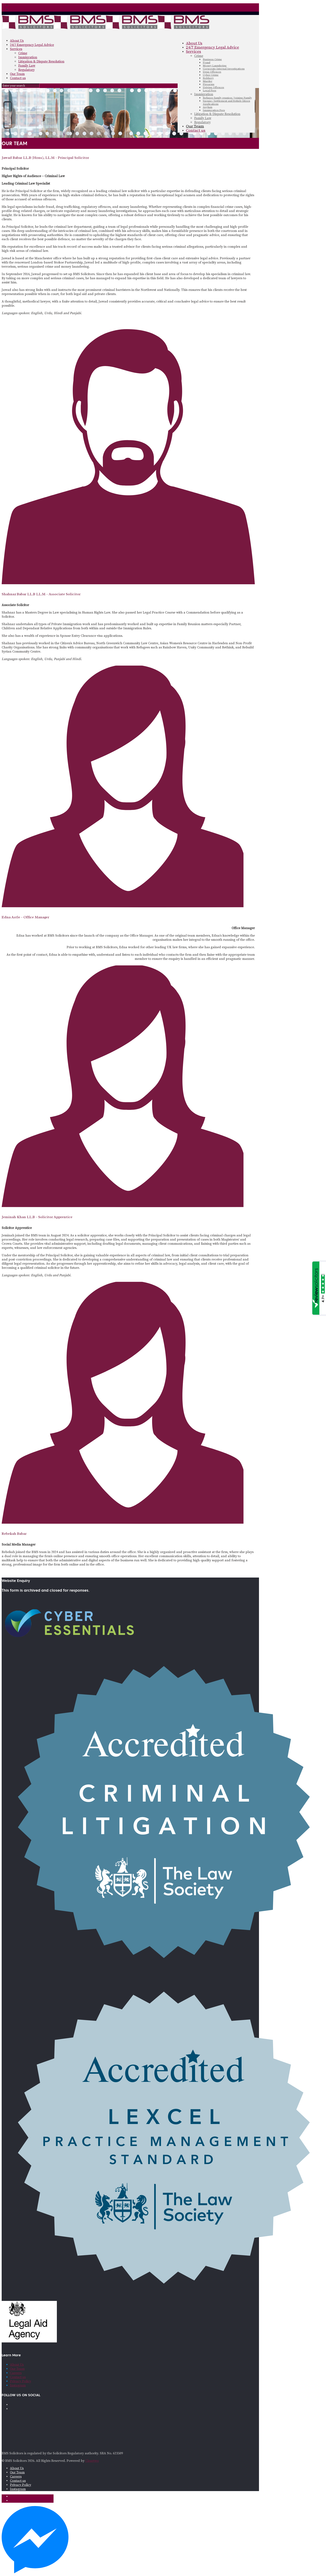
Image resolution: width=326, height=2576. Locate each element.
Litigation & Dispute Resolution (41, 61)
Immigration (27, 57)
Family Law (26, 66)
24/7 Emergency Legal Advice (32, 45)
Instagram (18, 2385)
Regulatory (26, 70)
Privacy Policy (20, 2381)
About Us (17, 41)
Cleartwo (92, 2461)
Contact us (18, 78)
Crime (22, 53)
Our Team (17, 74)
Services (16, 49)
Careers (16, 2373)
